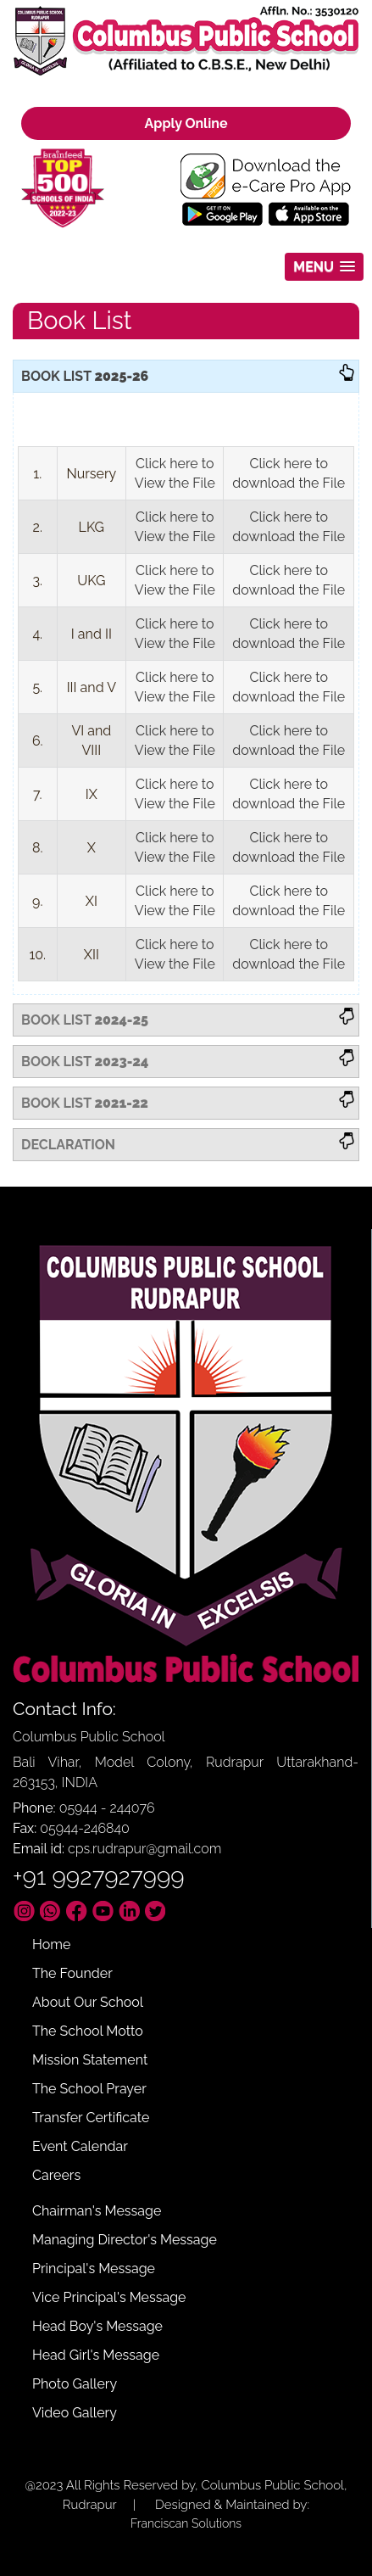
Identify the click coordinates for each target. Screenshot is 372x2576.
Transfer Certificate (90, 2117)
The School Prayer (89, 2089)
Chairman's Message (96, 2211)
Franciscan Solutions (186, 2523)
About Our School (87, 2002)
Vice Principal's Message (109, 2297)
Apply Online (185, 123)
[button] (324, 267)
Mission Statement (89, 2060)
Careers (56, 2175)
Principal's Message (93, 2268)
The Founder (72, 1973)
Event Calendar (80, 2146)
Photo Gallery (74, 2384)
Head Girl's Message (95, 2355)
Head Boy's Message (97, 2326)
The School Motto (87, 2031)
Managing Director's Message (124, 2240)
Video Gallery (74, 2413)
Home (51, 1944)
